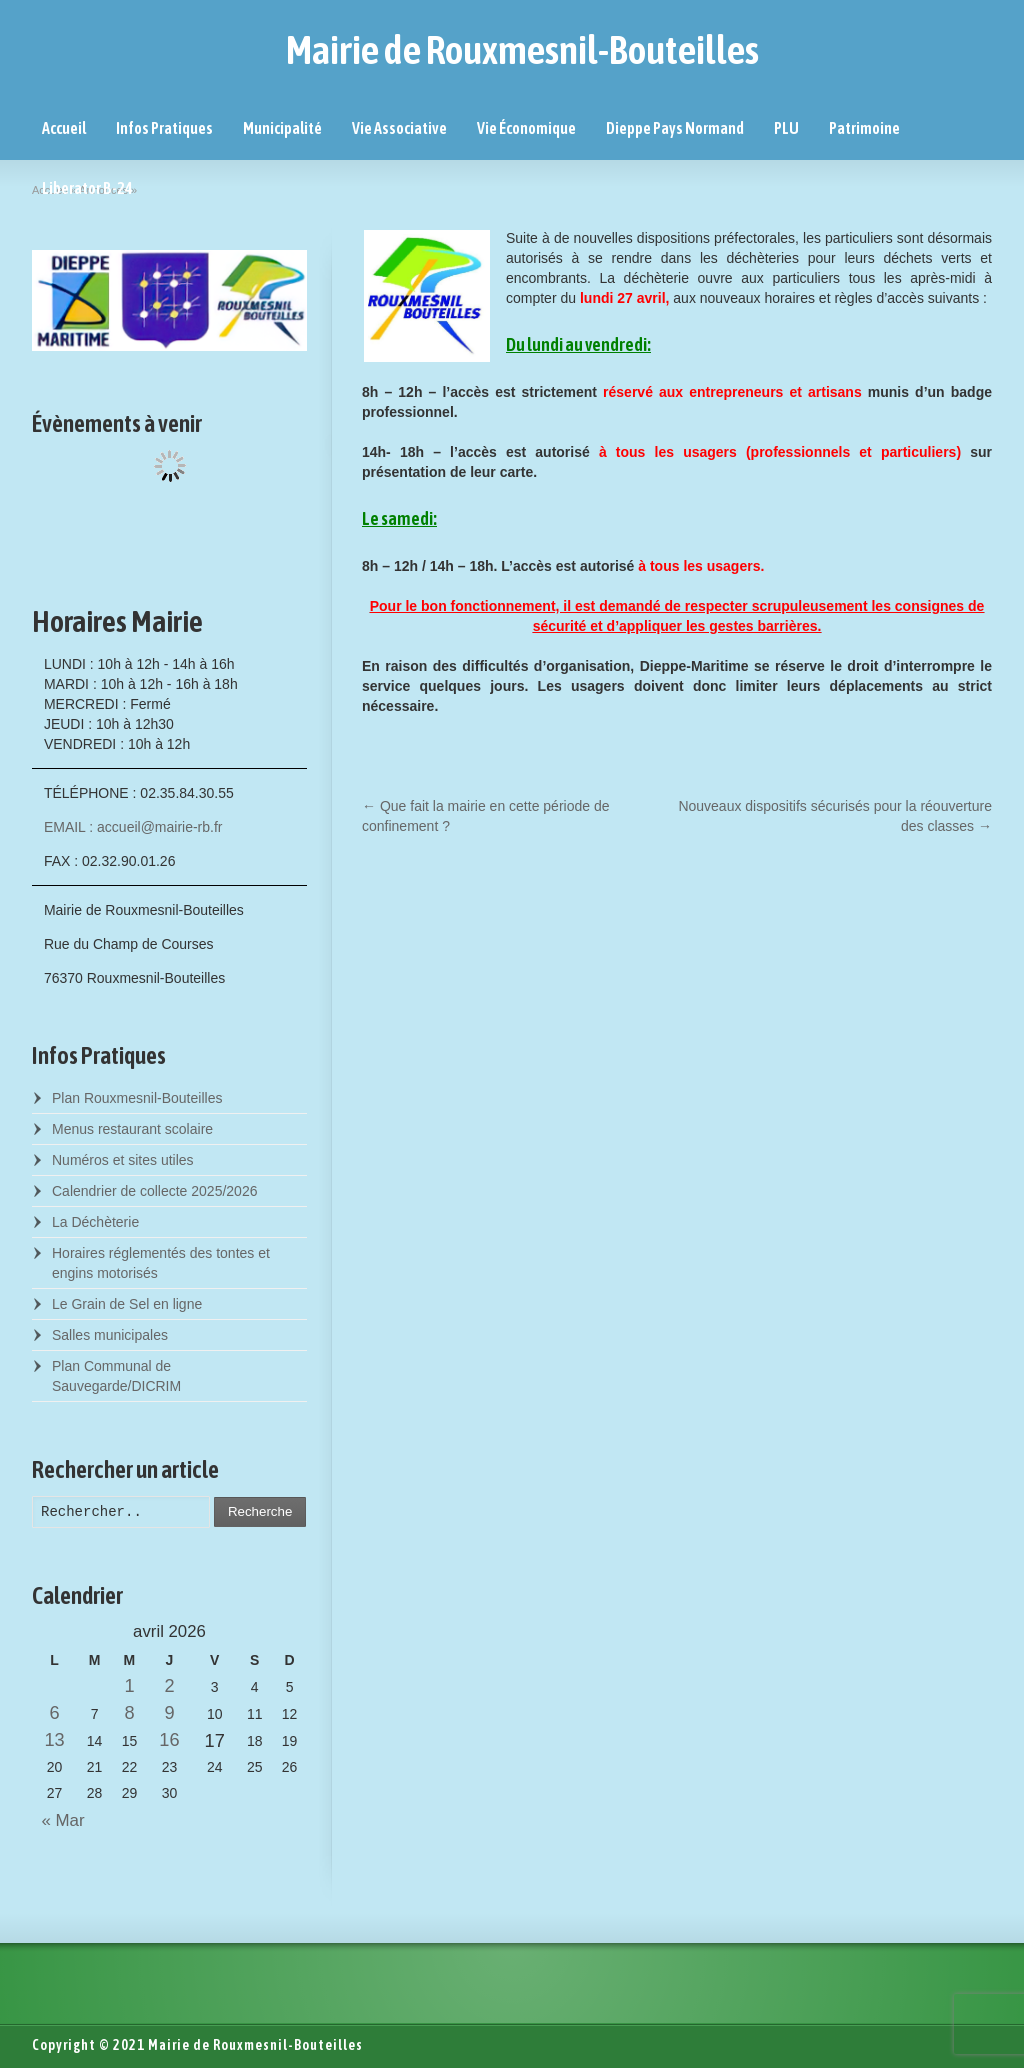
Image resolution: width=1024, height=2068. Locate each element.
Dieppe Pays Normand (675, 128)
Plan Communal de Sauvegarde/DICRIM (116, 1376)
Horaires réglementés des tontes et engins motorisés (161, 1263)
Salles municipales (110, 1335)
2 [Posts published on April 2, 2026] (169, 1686)
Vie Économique (526, 128)
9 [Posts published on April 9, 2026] (169, 1713)
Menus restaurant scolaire (132, 1129)
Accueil (64, 128)
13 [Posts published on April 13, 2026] (54, 1740)
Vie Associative (399, 128)
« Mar (58, 1820)
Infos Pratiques (164, 128)
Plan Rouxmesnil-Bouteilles (137, 1098)
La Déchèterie (95, 1222)
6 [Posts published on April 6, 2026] (55, 1713)
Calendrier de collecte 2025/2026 (154, 1191)
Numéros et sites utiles (123, 1160)
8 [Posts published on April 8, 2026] (129, 1713)
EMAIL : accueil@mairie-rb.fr (133, 827)
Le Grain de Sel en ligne (127, 1304)
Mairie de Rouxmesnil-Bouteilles (522, 50)
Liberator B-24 (87, 188)
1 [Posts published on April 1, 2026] (129, 1686)
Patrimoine (864, 128)
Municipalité (282, 128)
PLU (786, 128)
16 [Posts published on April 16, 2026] (169, 1740)
